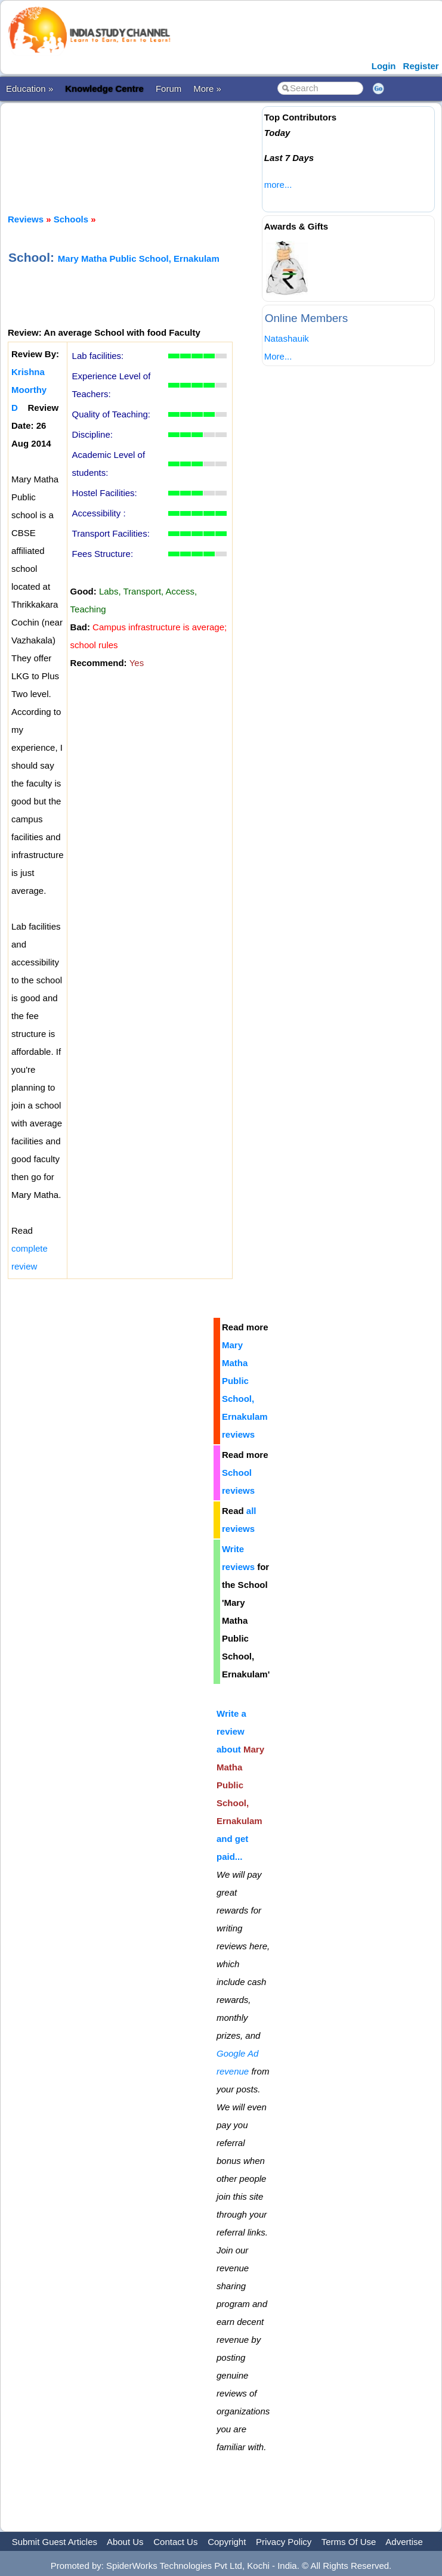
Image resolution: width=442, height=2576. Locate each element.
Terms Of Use (349, 2542)
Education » (29, 88)
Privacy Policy (283, 2542)
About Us (125, 2542)
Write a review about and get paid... (240, 1785)
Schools (71, 219)
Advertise (404, 2542)
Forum (168, 88)
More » (207, 88)
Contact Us (175, 2542)
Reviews (26, 219)
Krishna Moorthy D (29, 390)
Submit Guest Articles (54, 2542)
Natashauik (286, 338)
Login (384, 66)
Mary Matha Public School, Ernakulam (139, 258)
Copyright (227, 2542)
